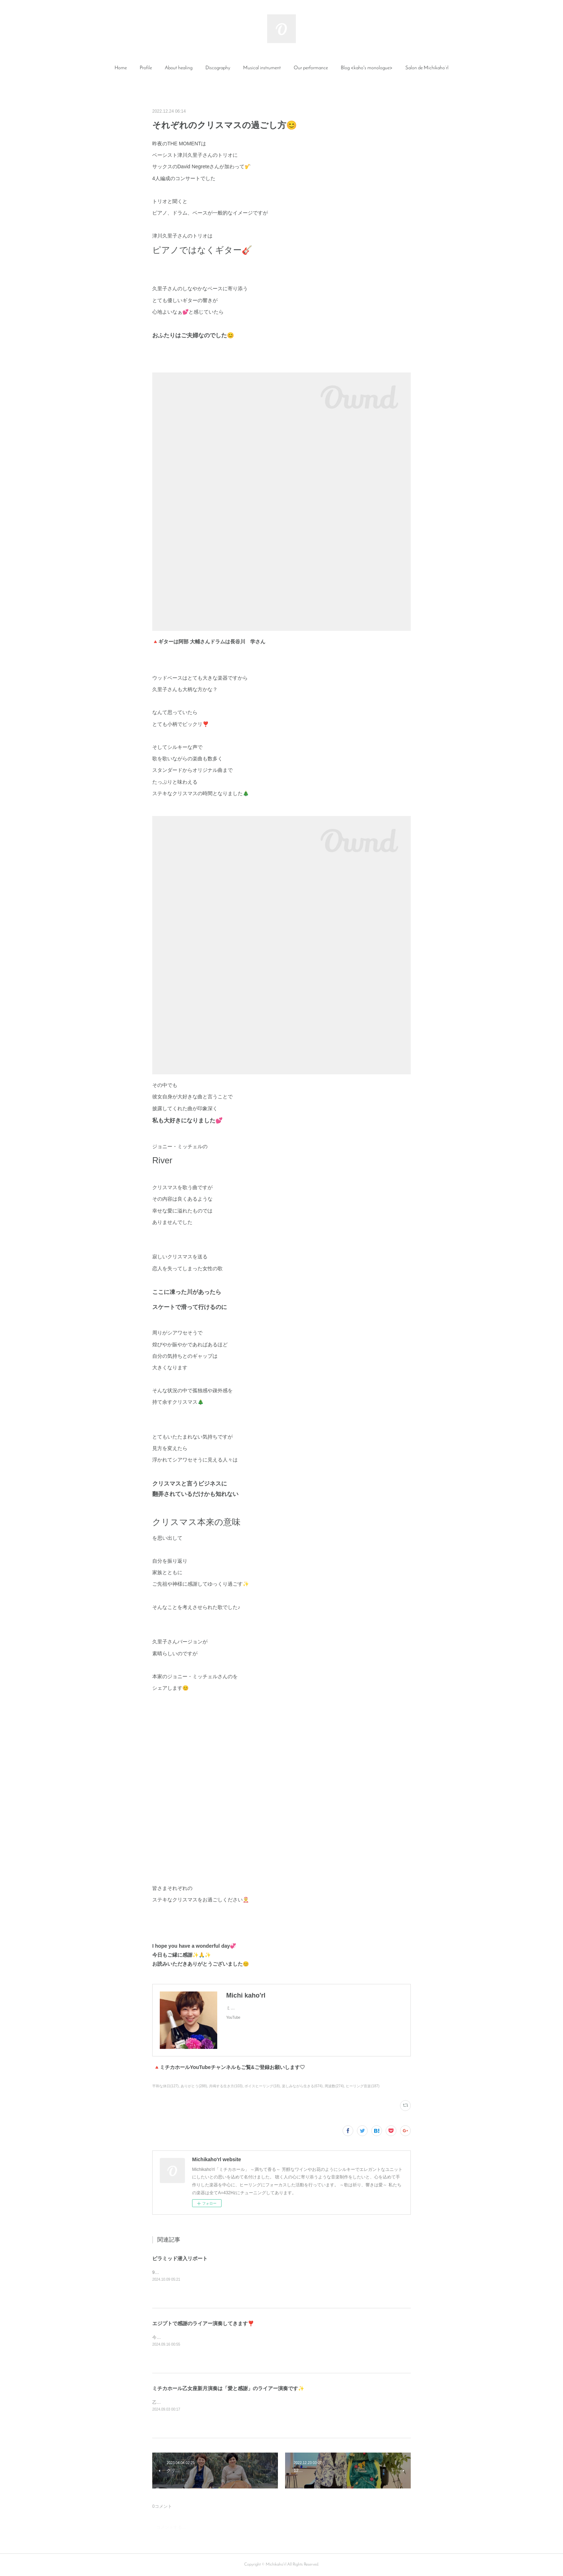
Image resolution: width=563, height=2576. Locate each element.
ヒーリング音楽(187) (362, 2086)
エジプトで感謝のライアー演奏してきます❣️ (203, 2323)
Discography (217, 68)
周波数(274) (334, 2086)
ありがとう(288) (194, 2086)
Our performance (311, 68)
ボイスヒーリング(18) (262, 2086)
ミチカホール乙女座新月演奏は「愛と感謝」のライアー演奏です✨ (228, 2388)
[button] (121, 68)
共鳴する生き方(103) (225, 2086)
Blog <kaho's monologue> (366, 68)
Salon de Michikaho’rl (426, 68)
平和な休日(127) (165, 2086)
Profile (146, 68)
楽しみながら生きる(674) (302, 2086)
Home (121, 68)
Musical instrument (262, 68)
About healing (178, 68)
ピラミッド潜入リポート (180, 2258)
